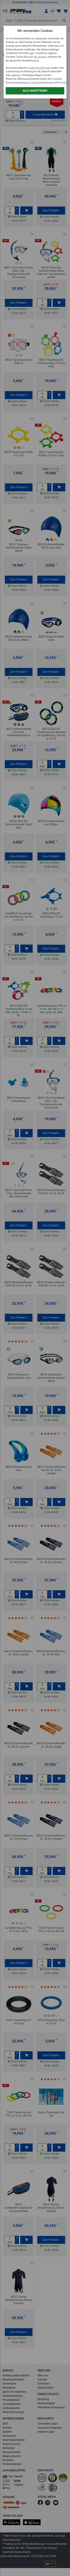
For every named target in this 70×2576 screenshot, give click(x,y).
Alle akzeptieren (35, 90)
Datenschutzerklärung (17, 82)
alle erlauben (40, 56)
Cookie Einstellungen (39, 67)
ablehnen (16, 75)
